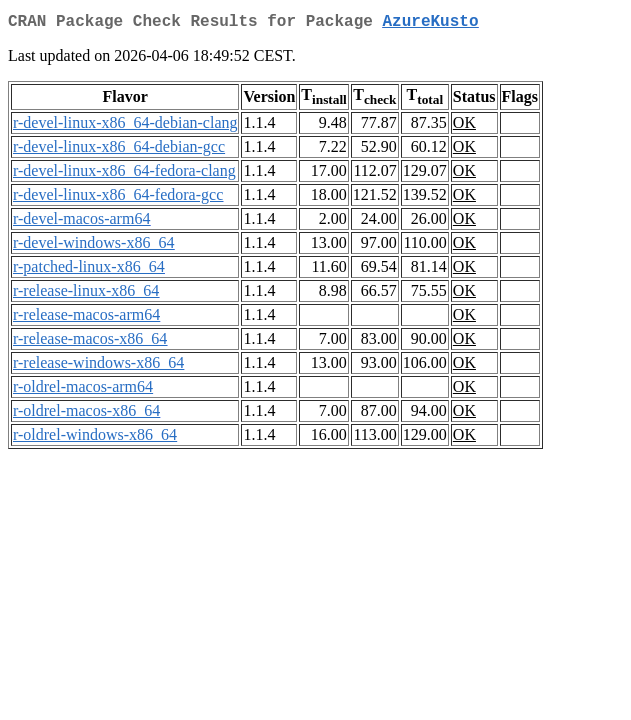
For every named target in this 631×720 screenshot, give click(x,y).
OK (464, 126)
